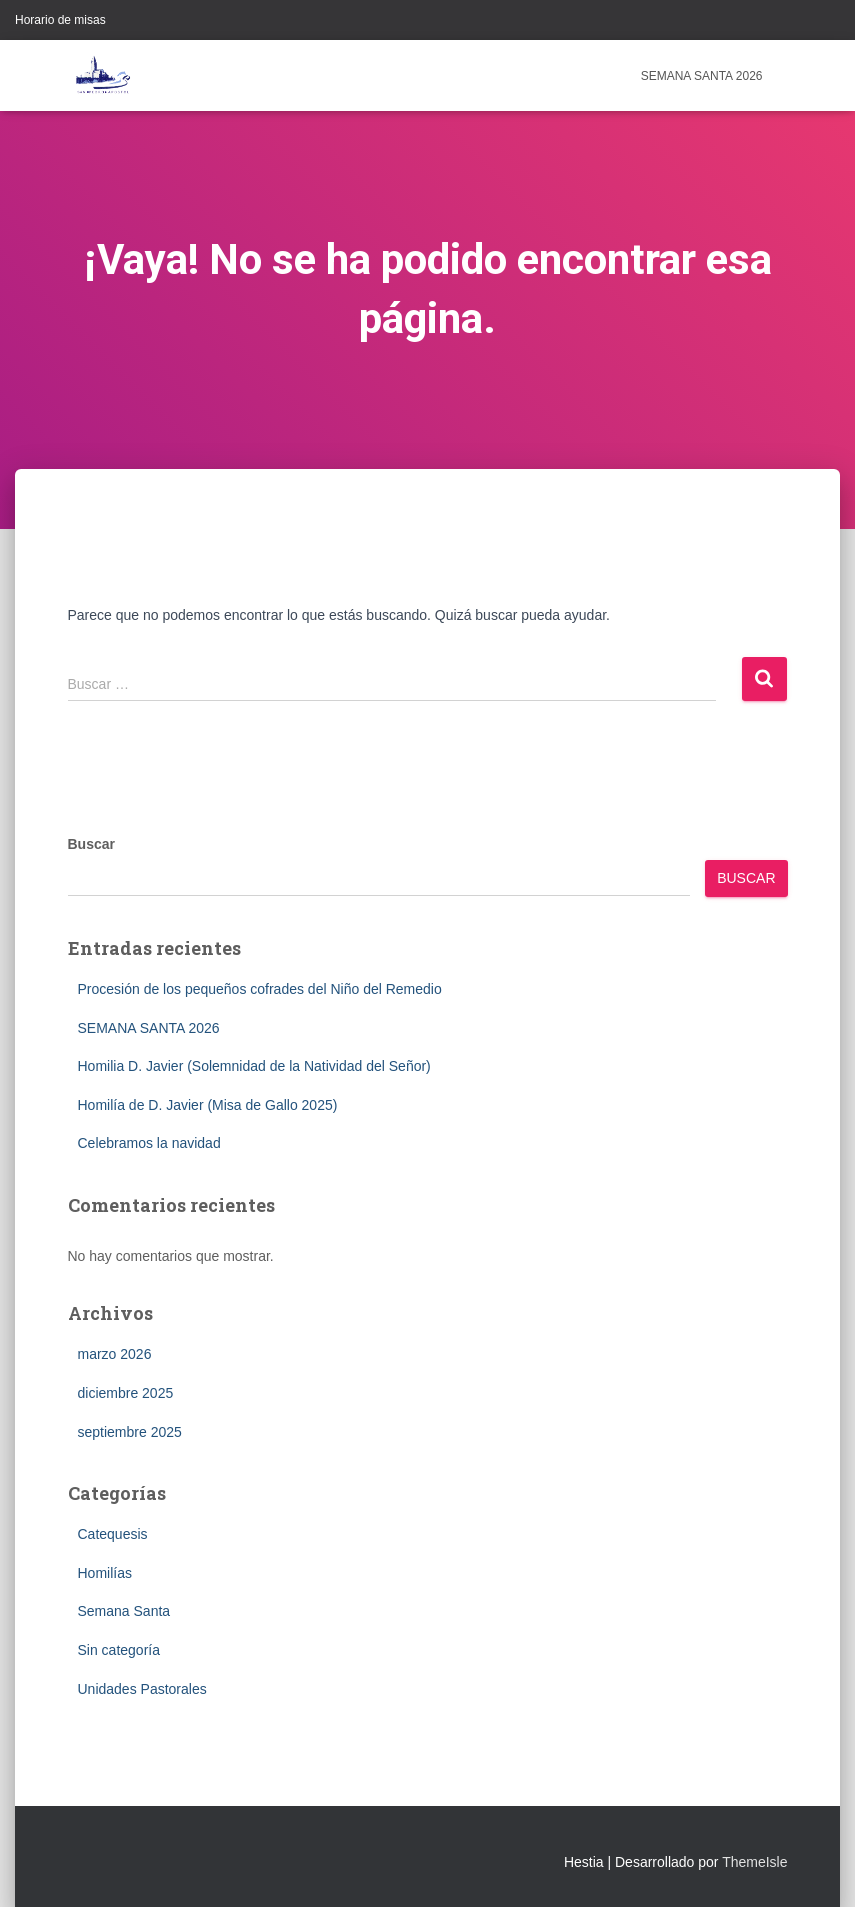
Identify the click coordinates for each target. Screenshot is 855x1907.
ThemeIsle (754, 1862)
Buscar (91, 844)
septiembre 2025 (130, 1432)
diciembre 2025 (126, 1393)
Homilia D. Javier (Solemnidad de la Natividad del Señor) (254, 1066)
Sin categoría (119, 1650)
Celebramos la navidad (149, 1143)
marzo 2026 (115, 1354)
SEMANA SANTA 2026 (702, 76)
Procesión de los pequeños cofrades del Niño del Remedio (260, 989)
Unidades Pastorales (142, 1689)
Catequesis (113, 1534)
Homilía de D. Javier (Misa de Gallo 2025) (208, 1105)
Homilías (105, 1573)
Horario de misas (60, 20)
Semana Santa (124, 1611)
